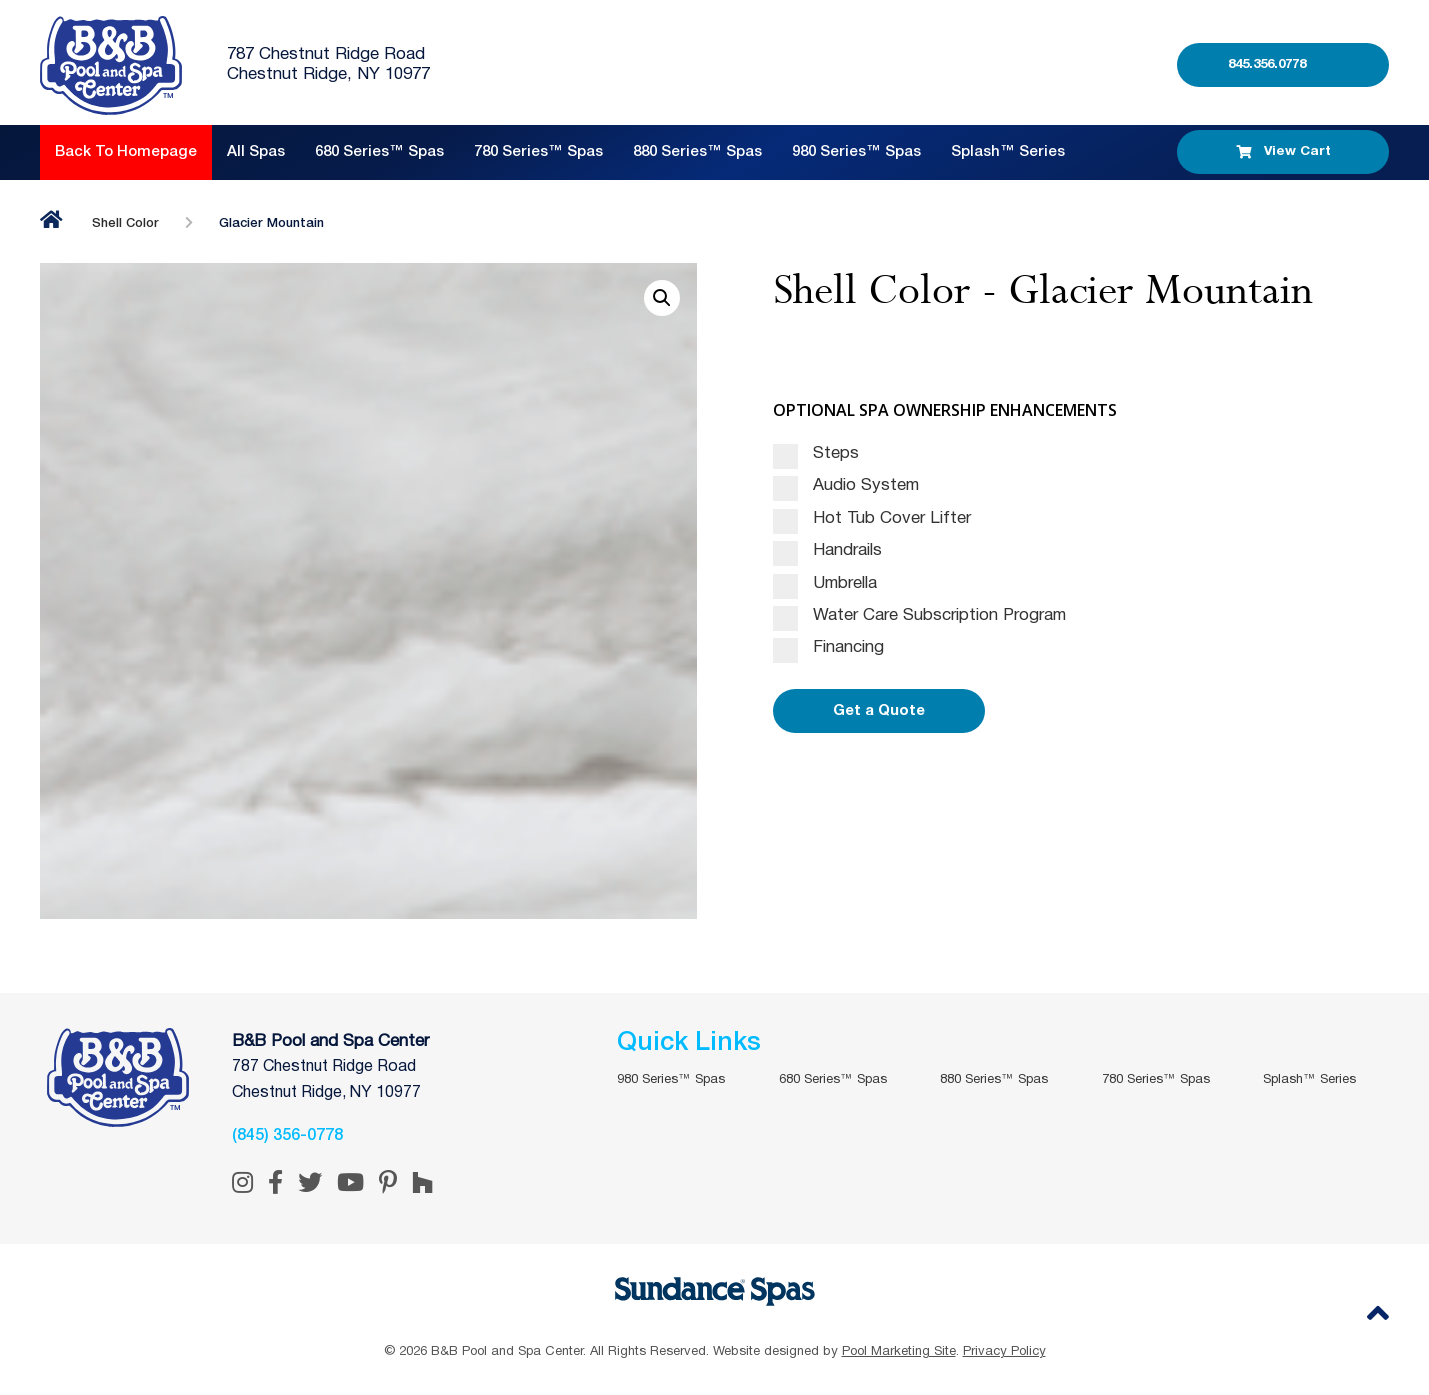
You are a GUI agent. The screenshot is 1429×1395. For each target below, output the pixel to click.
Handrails (827, 551)
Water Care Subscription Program (919, 616)
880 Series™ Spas (697, 152)
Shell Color (125, 223)
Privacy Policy (1004, 1352)
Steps (816, 454)
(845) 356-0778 (287, 1136)
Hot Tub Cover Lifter (872, 519)
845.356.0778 (1267, 64)
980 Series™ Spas (856, 152)
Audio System (846, 486)
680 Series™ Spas (379, 152)
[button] (662, 298)
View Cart (1283, 152)
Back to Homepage (126, 152)
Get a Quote (879, 711)
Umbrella (825, 584)
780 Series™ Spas (538, 152)
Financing (828, 648)
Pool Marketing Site (899, 1352)
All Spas (256, 152)
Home (51, 220)
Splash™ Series (1008, 152)
